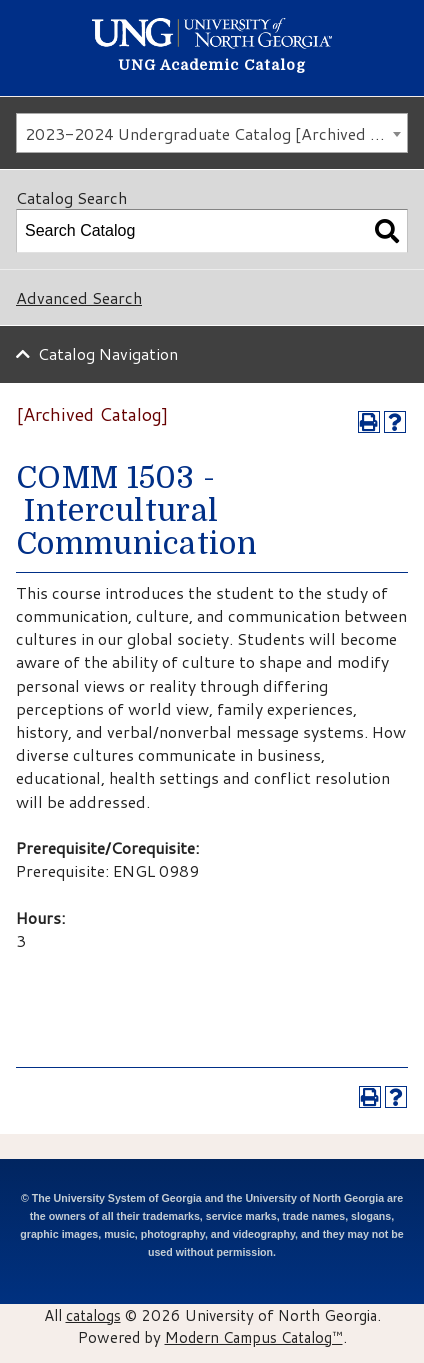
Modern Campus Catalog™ (254, 1337)
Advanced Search (79, 297)
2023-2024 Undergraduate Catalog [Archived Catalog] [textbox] (216, 133)
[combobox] (212, 133)
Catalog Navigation (108, 353)
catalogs (93, 1315)
